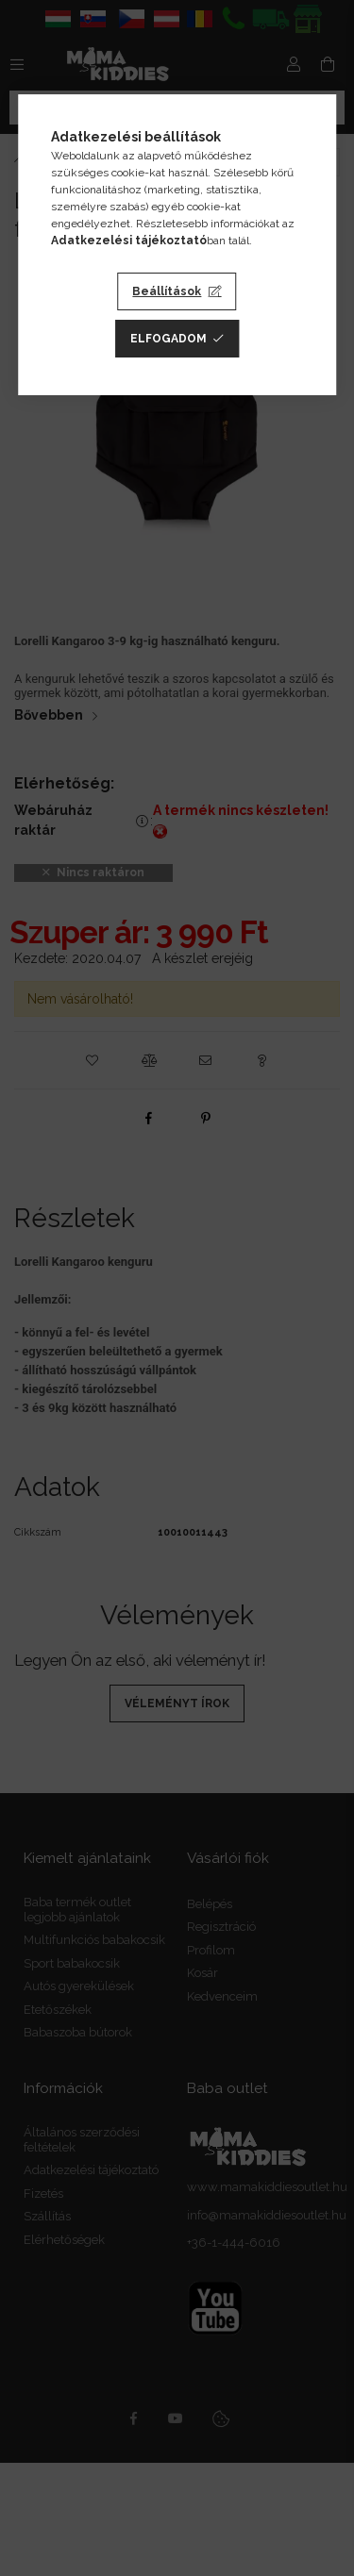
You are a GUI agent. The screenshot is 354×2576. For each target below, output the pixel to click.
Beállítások (166, 291)
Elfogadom (168, 338)
